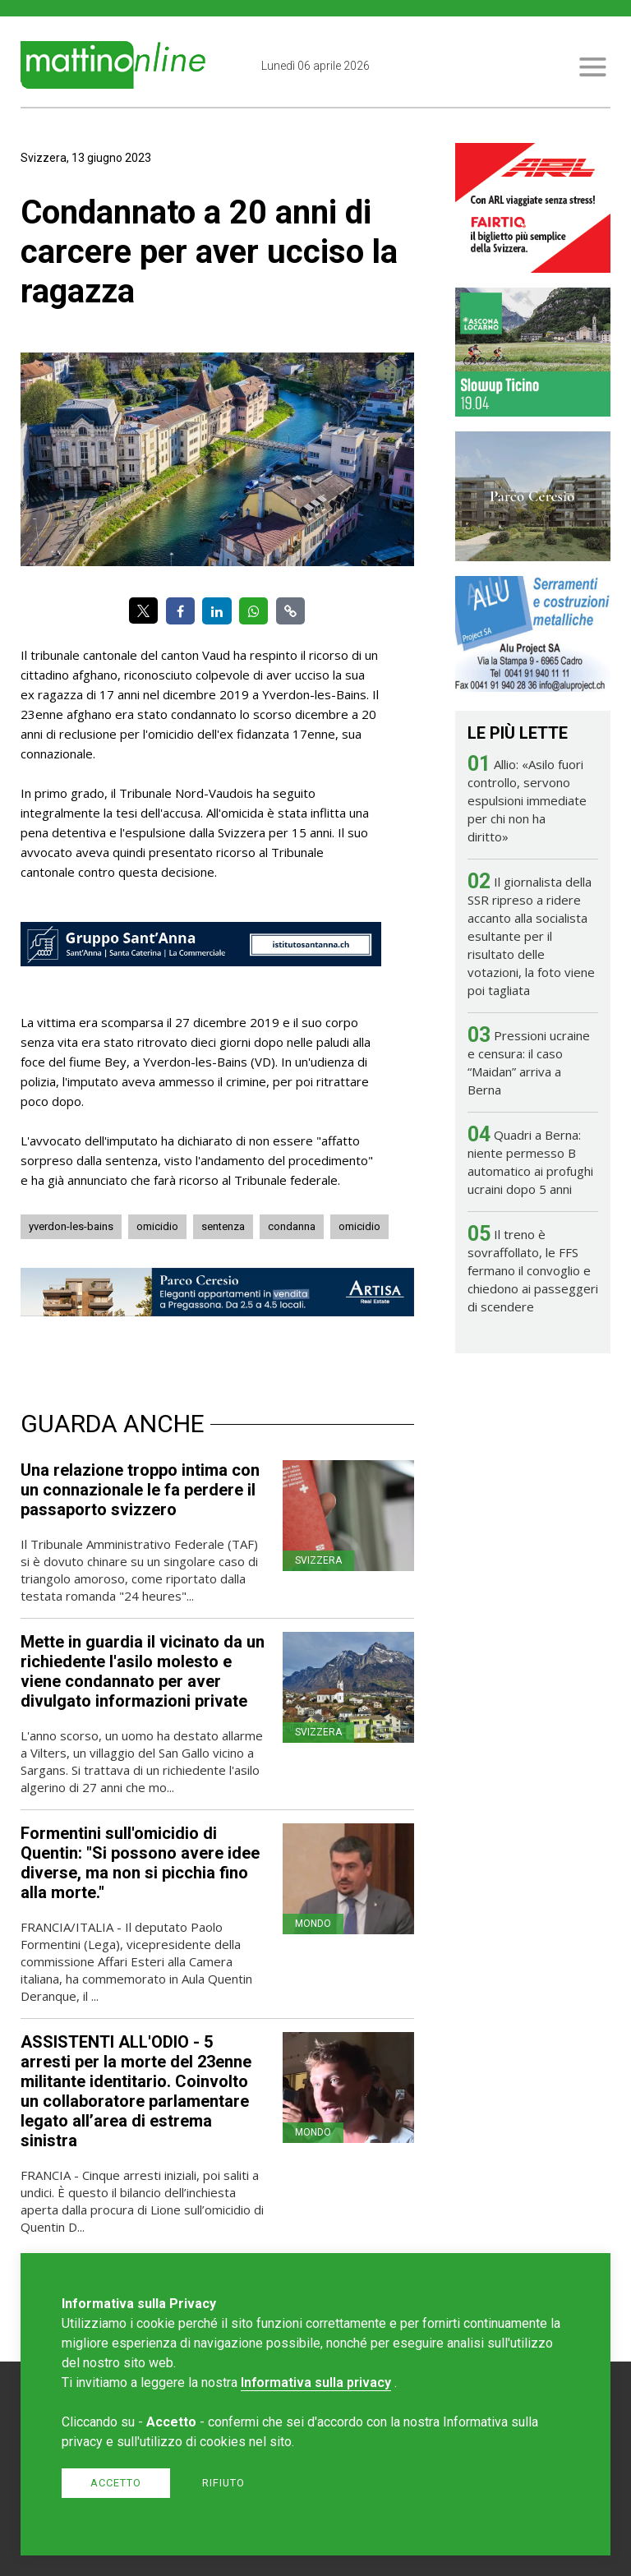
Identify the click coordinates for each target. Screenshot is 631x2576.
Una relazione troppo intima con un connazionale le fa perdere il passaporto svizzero (140, 1489)
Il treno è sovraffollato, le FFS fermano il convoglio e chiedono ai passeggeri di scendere (532, 1270)
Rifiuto (223, 2483)
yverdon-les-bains (71, 1226)
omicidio (157, 1226)
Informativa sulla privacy (316, 2382)
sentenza (223, 1226)
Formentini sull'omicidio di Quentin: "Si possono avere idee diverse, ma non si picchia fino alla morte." (140, 1862)
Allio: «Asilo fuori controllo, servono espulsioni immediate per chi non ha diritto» (527, 800)
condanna (292, 1226)
